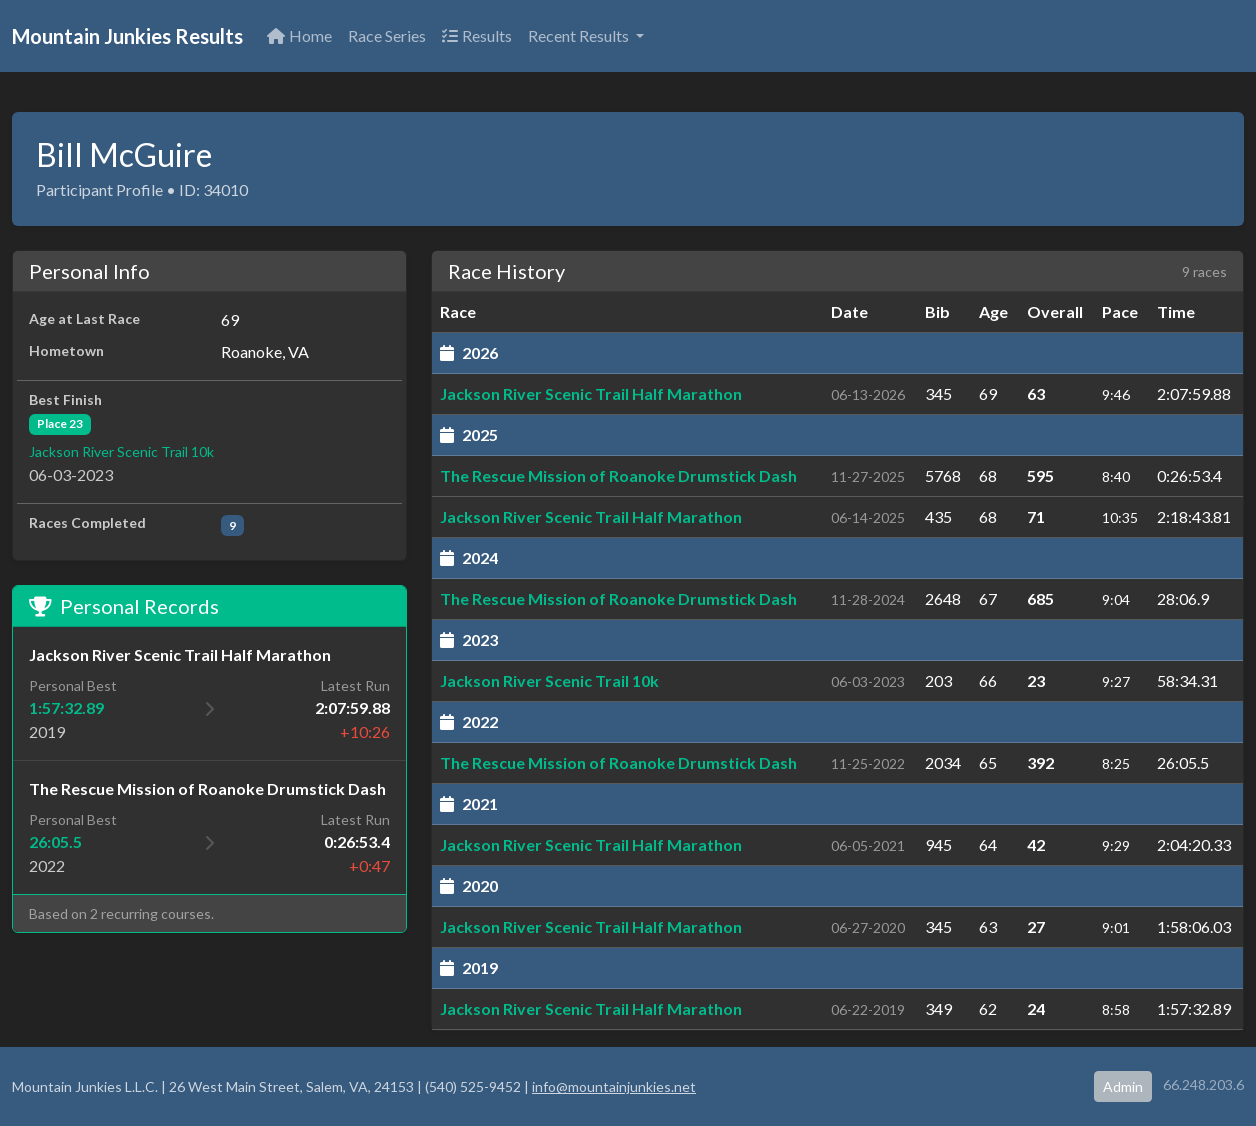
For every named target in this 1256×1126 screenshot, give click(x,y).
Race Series (387, 35)
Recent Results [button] (580, 35)
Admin (1123, 1086)
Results (477, 35)
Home (299, 35)
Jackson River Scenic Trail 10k (121, 451)
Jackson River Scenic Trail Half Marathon (591, 393)
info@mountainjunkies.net (614, 1086)
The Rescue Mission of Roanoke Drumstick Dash (618, 475)
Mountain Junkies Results (127, 36)
